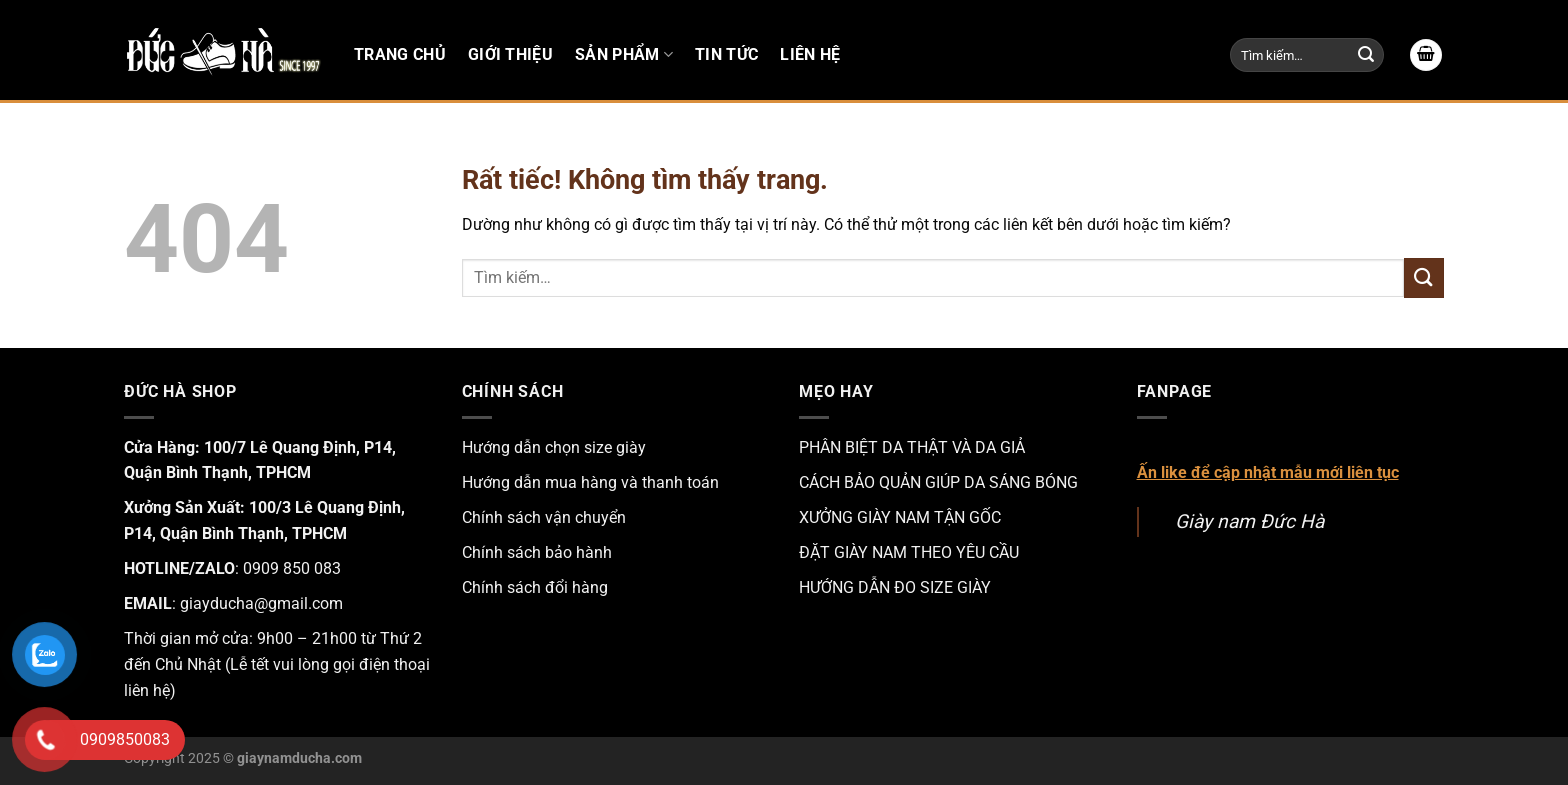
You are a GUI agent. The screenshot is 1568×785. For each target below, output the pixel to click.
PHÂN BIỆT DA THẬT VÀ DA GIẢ (912, 447)
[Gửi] (1366, 55)
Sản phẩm (624, 55)
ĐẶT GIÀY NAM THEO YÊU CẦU (909, 552)
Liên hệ (810, 54)
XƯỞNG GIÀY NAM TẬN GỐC (900, 517)
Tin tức (726, 54)
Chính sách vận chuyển (544, 517)
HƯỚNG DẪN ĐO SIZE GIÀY (895, 587)
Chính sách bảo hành (537, 552)
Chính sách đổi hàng (535, 587)
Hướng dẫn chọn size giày (554, 447)
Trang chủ (400, 54)
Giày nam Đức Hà (1249, 521)
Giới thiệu (510, 54)
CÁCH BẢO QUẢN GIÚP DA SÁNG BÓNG (938, 482)
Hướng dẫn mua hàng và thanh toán (590, 482)
